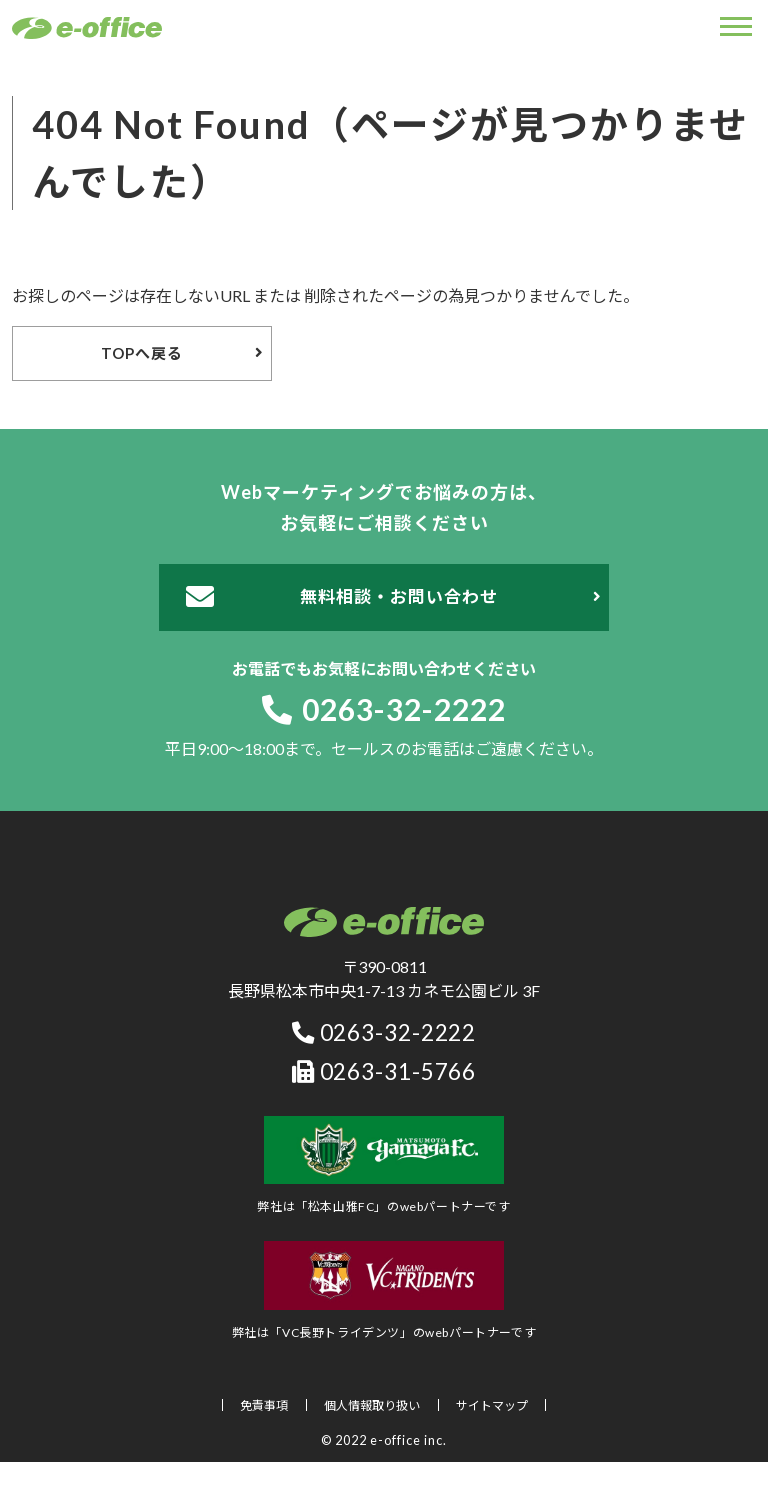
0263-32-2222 (384, 709)
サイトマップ (492, 1405)
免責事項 (264, 1405)
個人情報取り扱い (372, 1405)
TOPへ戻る (142, 353)
